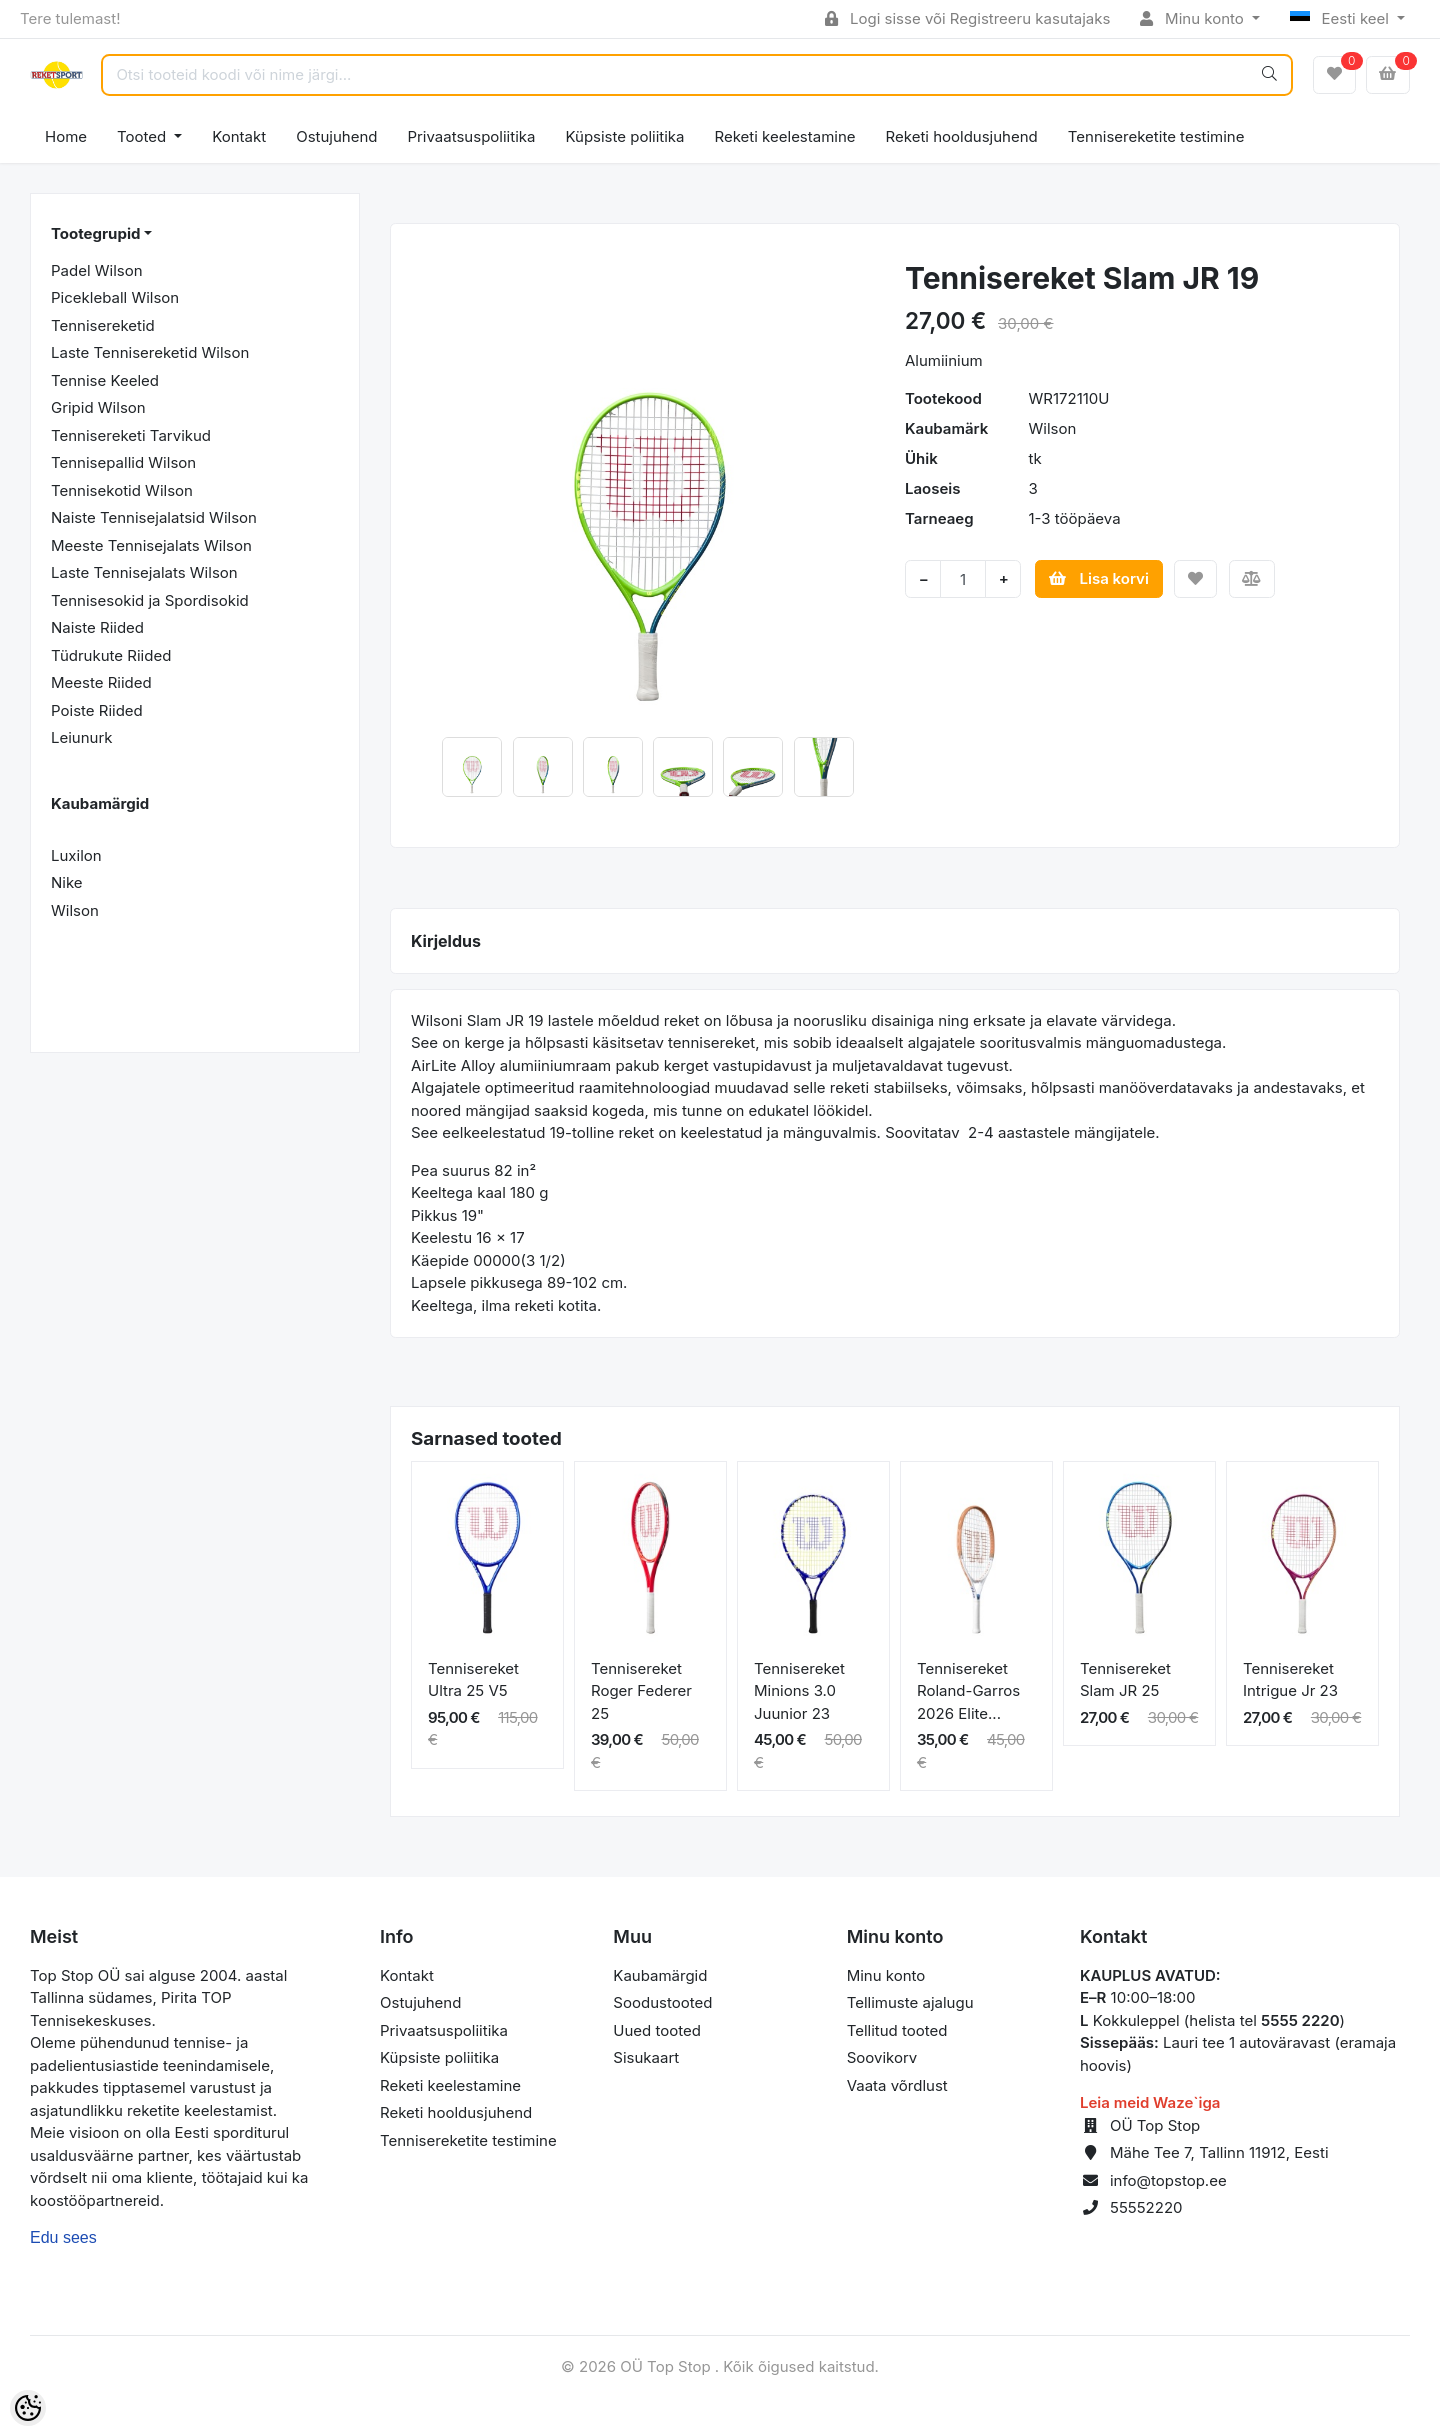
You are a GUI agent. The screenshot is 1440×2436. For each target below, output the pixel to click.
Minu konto (1194, 18)
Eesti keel (1341, 18)
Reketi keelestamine (785, 136)
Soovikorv (882, 2057)
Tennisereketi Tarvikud (131, 435)
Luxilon (76, 855)
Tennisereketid (103, 325)
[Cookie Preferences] (28, 2408)
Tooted (143, 136)
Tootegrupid (95, 233)
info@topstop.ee (1168, 2180)
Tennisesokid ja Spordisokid (150, 600)
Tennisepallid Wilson (123, 462)
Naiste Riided (97, 627)
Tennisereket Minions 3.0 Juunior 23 (799, 1691)
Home (66, 136)
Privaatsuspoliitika (471, 136)
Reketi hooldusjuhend (962, 136)
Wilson (75, 910)
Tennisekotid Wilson (122, 490)
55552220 (1146, 2207)
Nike (67, 882)
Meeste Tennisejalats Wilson (151, 545)
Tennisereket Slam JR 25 (1125, 1680)
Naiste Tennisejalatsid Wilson (154, 517)
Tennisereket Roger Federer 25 (641, 1691)
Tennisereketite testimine (1156, 136)
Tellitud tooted (897, 2030)
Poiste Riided (97, 710)
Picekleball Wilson (115, 297)
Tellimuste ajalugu (910, 2002)
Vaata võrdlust (897, 2085)
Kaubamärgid (660, 1975)
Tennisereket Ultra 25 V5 (473, 1680)
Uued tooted (657, 2030)
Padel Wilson (97, 270)
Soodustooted (662, 2002)
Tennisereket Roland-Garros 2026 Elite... (968, 1691)
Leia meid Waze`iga (1150, 2102)
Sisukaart (646, 2057)
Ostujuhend (336, 136)
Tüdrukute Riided (111, 655)
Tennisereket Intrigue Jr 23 (1290, 1680)
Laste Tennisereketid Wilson (150, 352)
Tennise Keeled (105, 380)
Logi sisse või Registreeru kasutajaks (967, 18)
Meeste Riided (101, 682)
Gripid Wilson (98, 407)
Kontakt (239, 136)
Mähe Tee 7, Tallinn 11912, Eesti (1219, 2152)
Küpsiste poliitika (624, 136)
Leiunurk (82, 737)
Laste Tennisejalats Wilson (144, 572)
